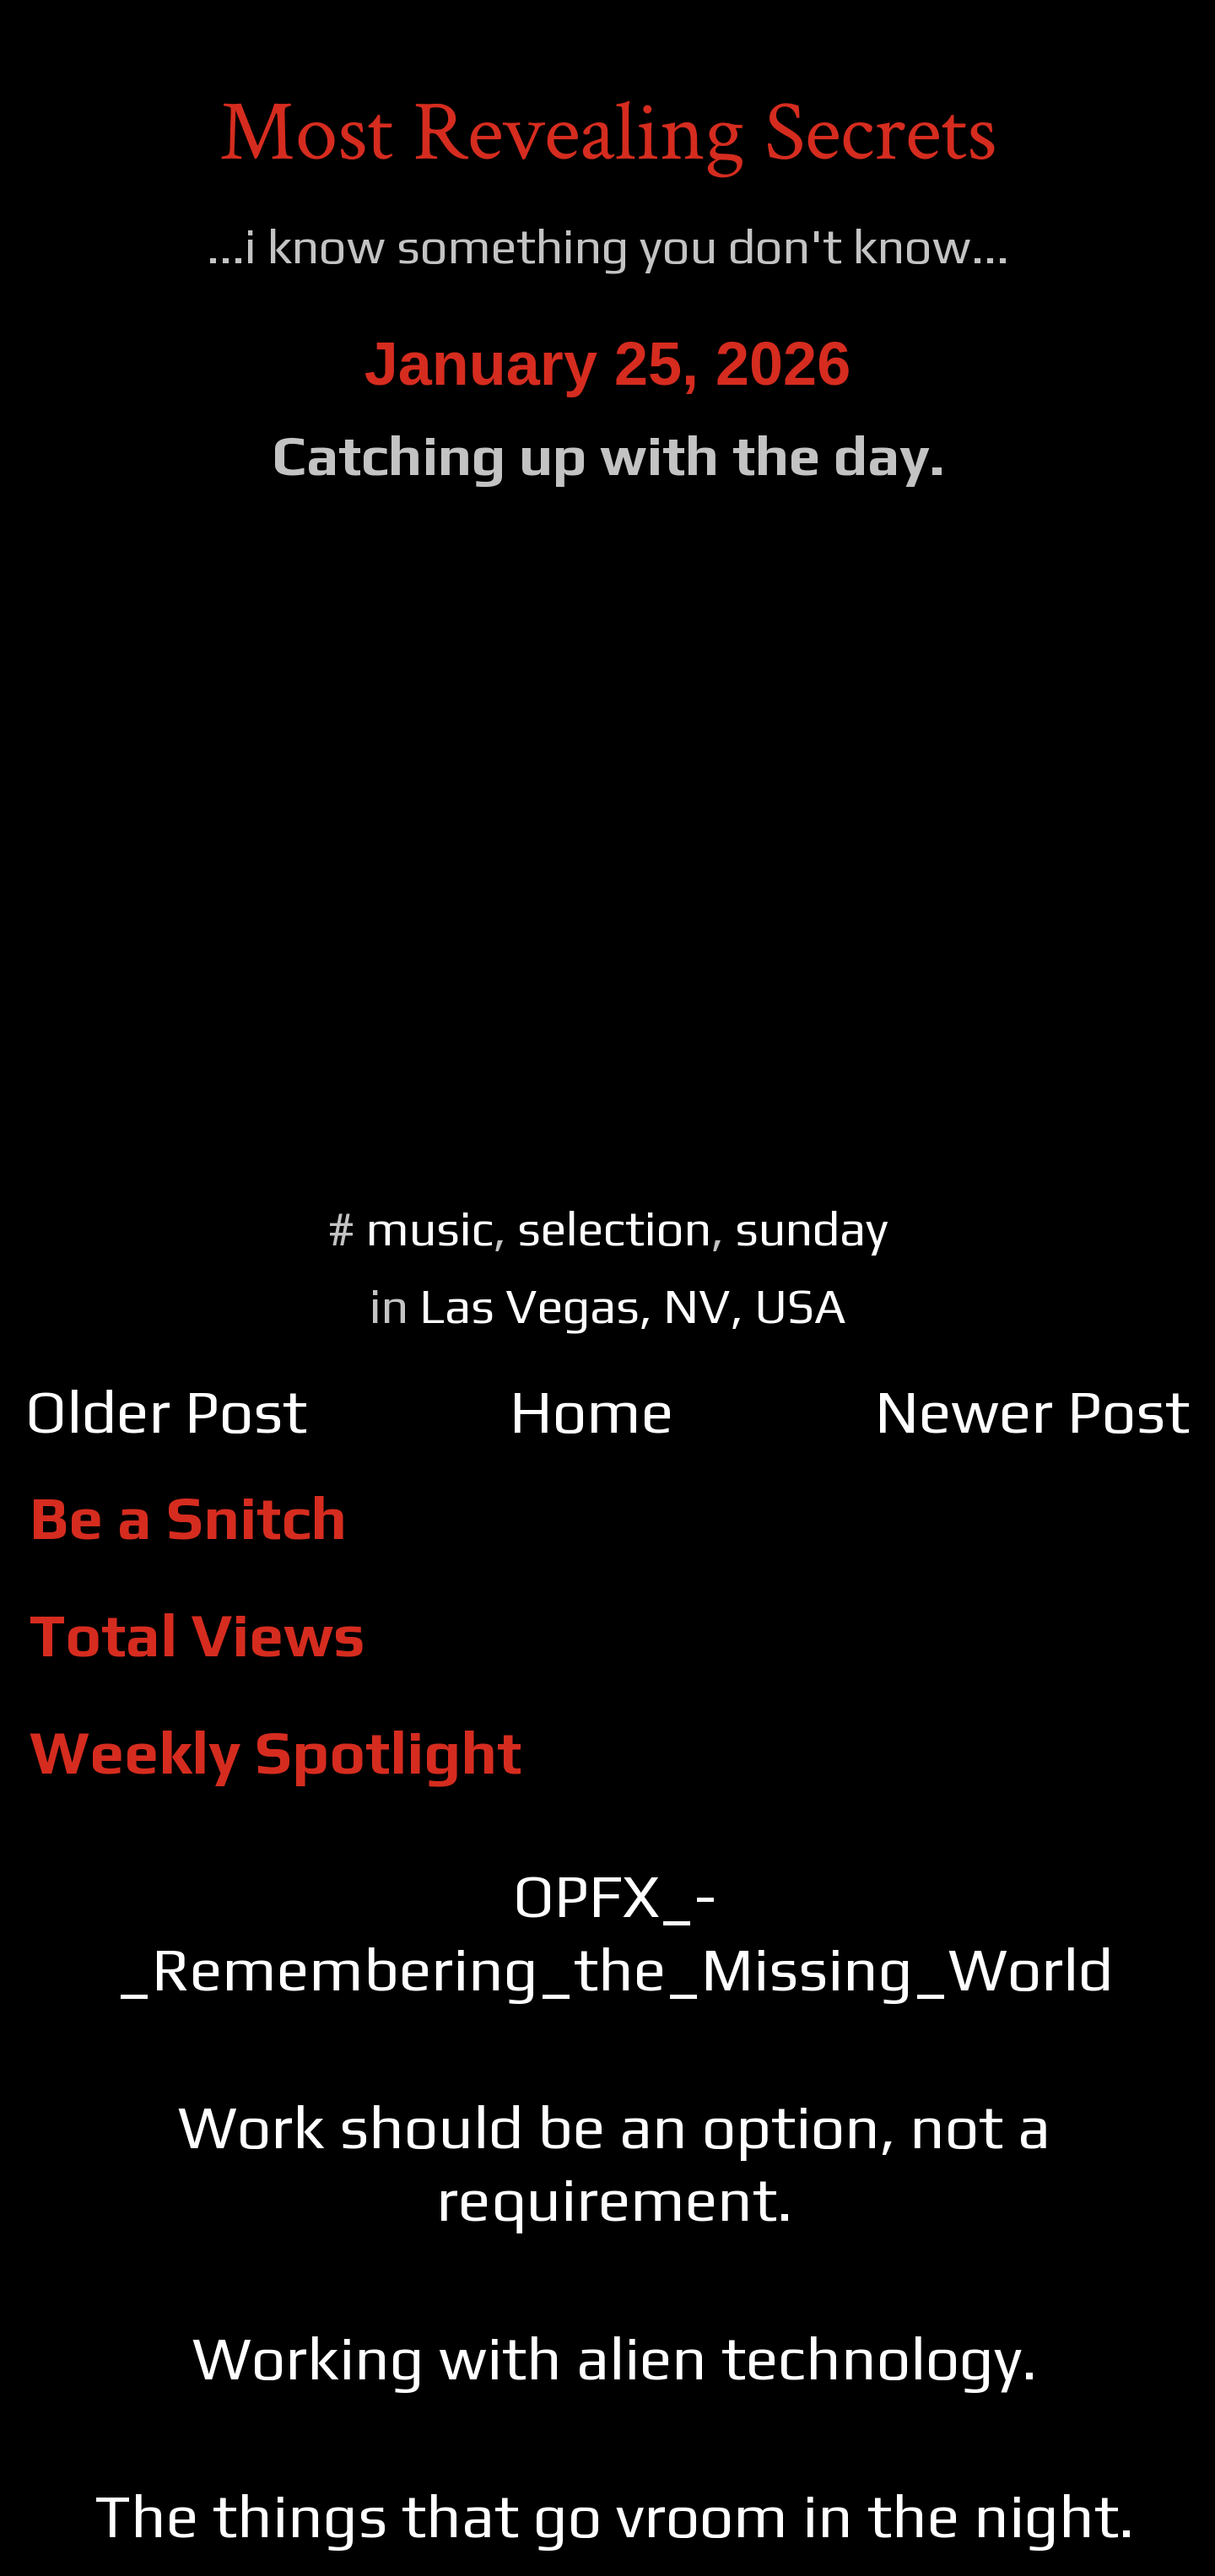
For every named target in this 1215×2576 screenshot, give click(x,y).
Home (591, 1411)
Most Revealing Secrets (607, 133)
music (430, 1228)
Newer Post (1032, 1411)
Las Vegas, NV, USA (632, 1305)
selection (614, 1228)
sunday (811, 1228)
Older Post (166, 1411)
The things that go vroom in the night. (614, 2516)
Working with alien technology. (614, 2358)
